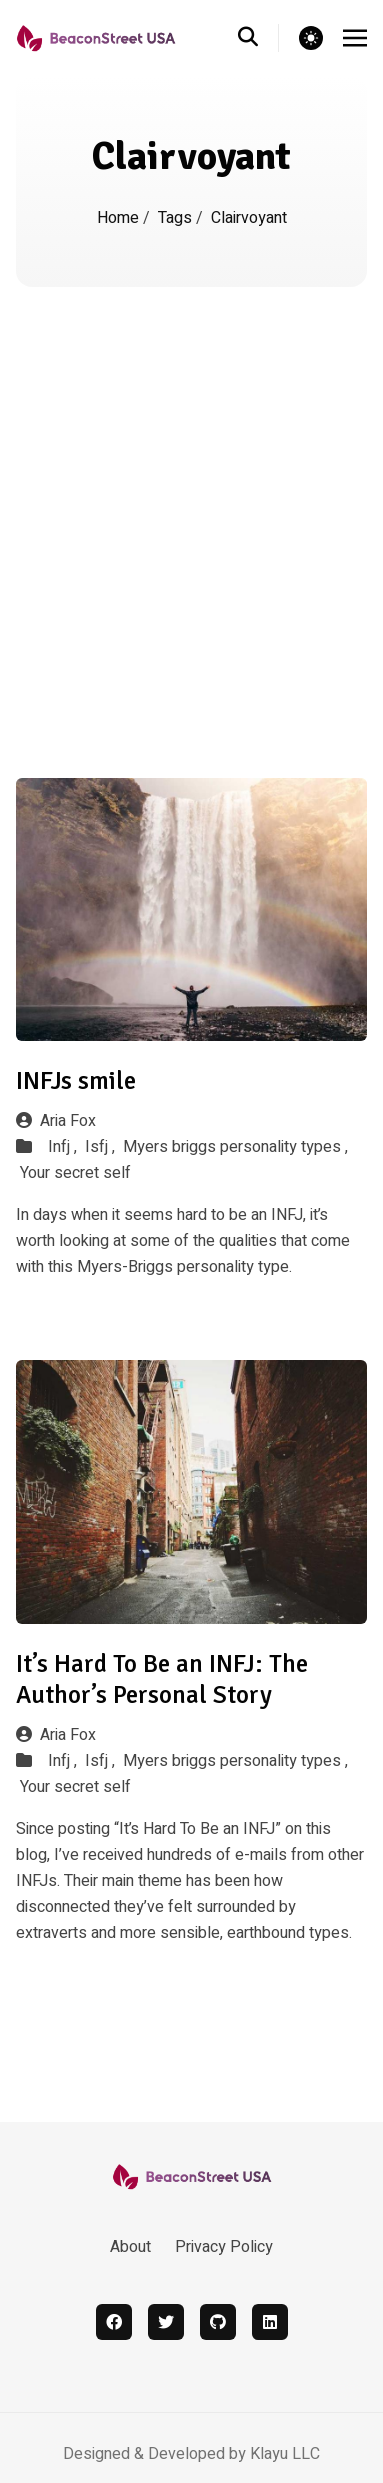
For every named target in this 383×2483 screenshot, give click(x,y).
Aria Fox (56, 1121)
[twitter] (166, 2322)
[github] (218, 2322)
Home (118, 218)
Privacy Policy (224, 2247)
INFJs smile (76, 1080)
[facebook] (114, 2322)
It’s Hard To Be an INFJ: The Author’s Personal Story (162, 1679)
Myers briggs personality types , (235, 1147)
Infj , (62, 1147)
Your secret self (75, 1173)
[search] (258, 38)
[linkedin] (270, 2322)
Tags (175, 218)
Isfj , (100, 1147)
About (130, 2247)
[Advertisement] (187, 484)
